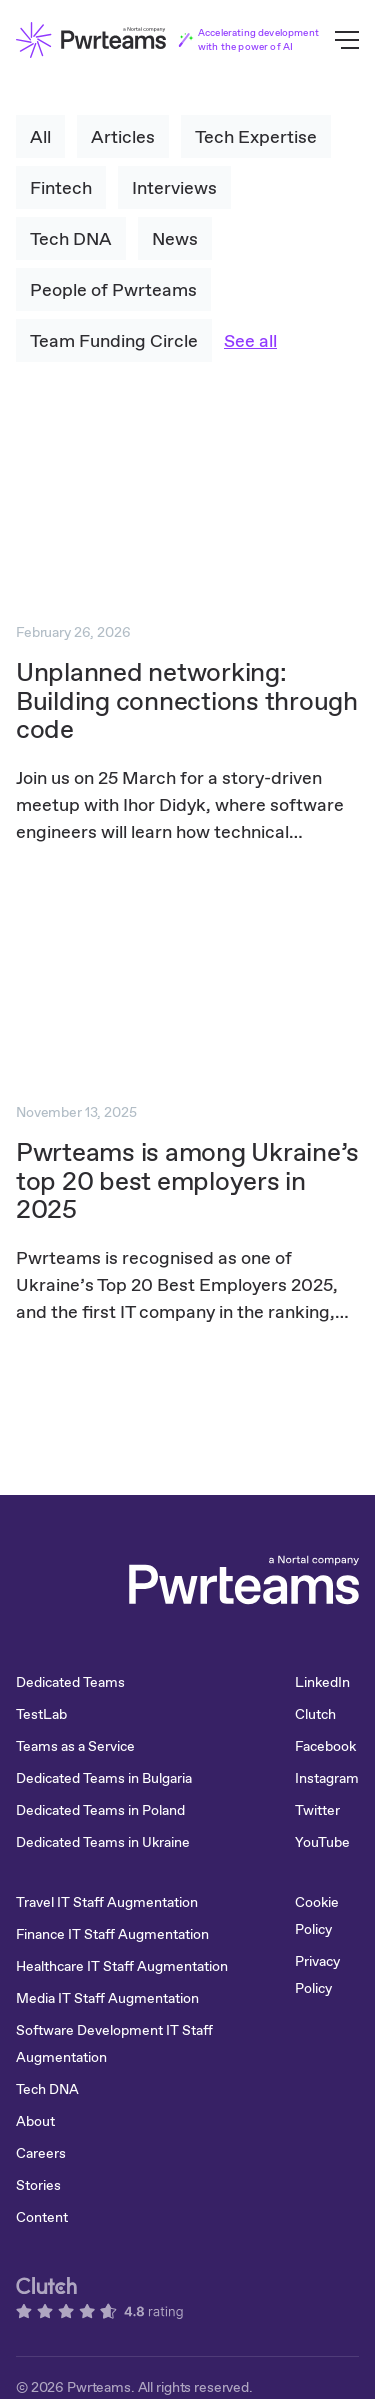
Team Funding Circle (114, 340)
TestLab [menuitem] (41, 1714)
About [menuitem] (35, 2121)
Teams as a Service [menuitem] (75, 1746)
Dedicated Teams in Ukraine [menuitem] (103, 1842)
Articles (123, 136)
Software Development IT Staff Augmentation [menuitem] (114, 2043)
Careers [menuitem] (41, 2153)
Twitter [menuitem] (317, 1810)
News (175, 238)
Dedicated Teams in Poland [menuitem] (100, 1810)
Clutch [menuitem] (315, 1714)
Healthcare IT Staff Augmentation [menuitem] (122, 1966)
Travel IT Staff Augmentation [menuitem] (107, 1902)
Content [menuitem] (42, 2217)
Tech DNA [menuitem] (47, 2089)
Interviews (174, 187)
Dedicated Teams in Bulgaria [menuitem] (104, 1778)
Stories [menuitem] (38, 2185)
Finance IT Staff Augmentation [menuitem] (112, 1934)
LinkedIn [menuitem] (322, 1682)
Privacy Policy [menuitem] (317, 1974)
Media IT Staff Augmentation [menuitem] (107, 1998)
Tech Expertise (256, 136)
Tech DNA (71, 238)
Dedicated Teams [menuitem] (70, 1682)
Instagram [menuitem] (327, 1778)
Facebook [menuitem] (325, 1746)
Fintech (61, 187)
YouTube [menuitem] (322, 1842)
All (40, 136)
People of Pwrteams (113, 289)
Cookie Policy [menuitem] (317, 1915)
